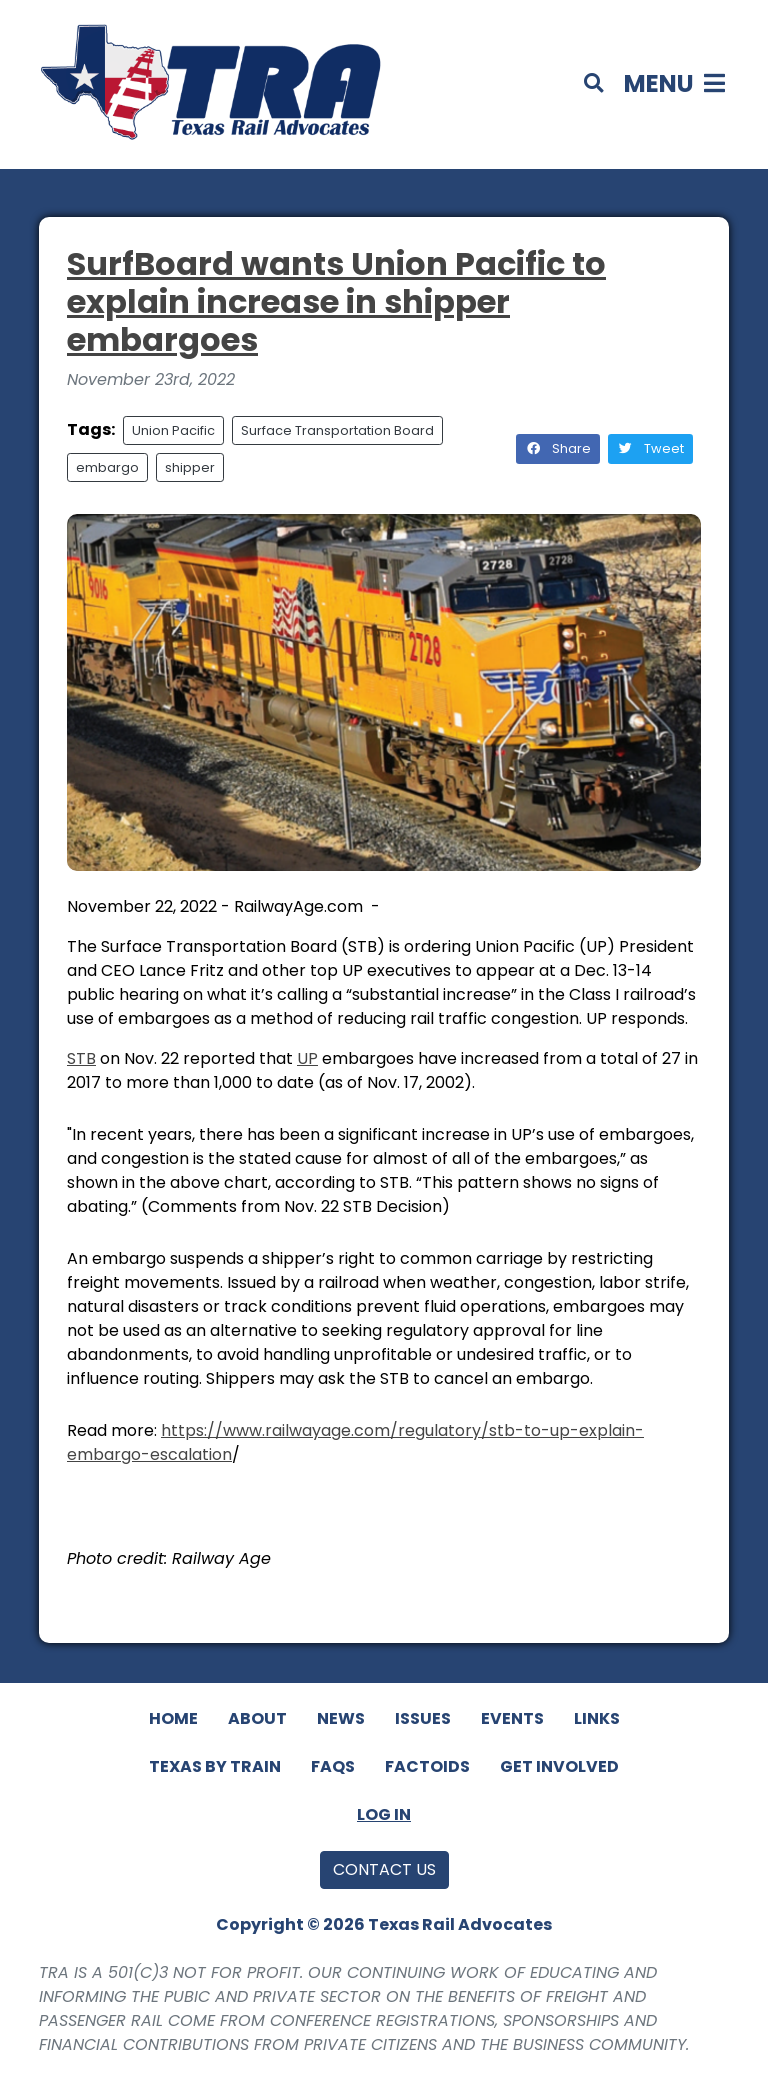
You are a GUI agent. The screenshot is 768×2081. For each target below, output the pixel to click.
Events (512, 1718)
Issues (423, 1718)
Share (558, 448)
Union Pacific (173, 430)
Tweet (650, 448)
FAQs (333, 1766)
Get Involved (559, 1766)
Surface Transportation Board (337, 430)
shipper (190, 467)
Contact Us (384, 1869)
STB (81, 1058)
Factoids (427, 1766)
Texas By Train (215, 1766)
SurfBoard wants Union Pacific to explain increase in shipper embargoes (336, 302)
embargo (107, 467)
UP (307, 1058)
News (341, 1718)
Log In (384, 1814)
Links (597, 1718)
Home (173, 1718)
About (257, 1718)
